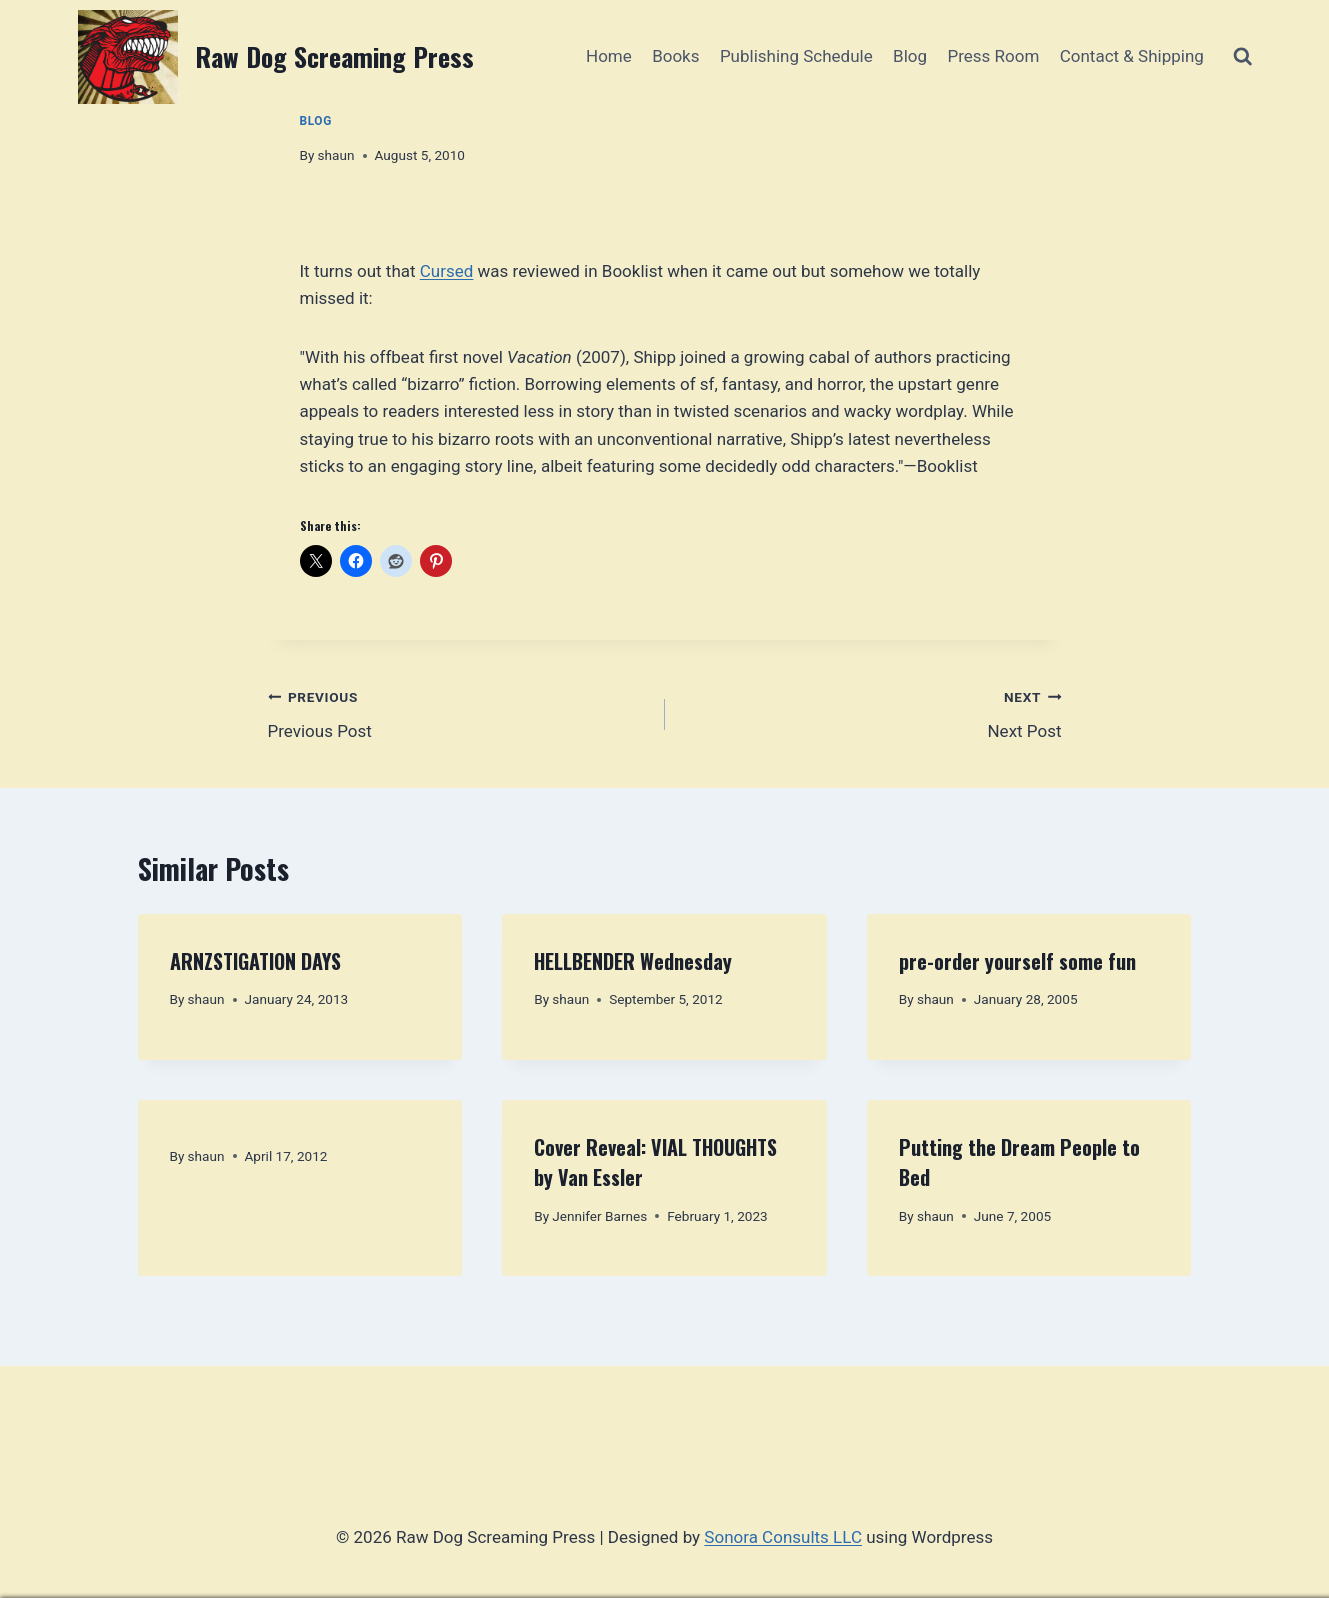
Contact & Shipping (1132, 56)
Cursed (447, 271)
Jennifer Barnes (599, 1216)
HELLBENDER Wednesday (633, 961)
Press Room (993, 56)
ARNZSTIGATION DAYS (255, 961)
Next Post (872, 712)
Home (609, 56)
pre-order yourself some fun (1017, 961)
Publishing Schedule (796, 56)
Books (675, 56)
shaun (336, 155)
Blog (910, 56)
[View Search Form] (1242, 56)
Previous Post (458, 712)
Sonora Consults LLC (783, 1537)
